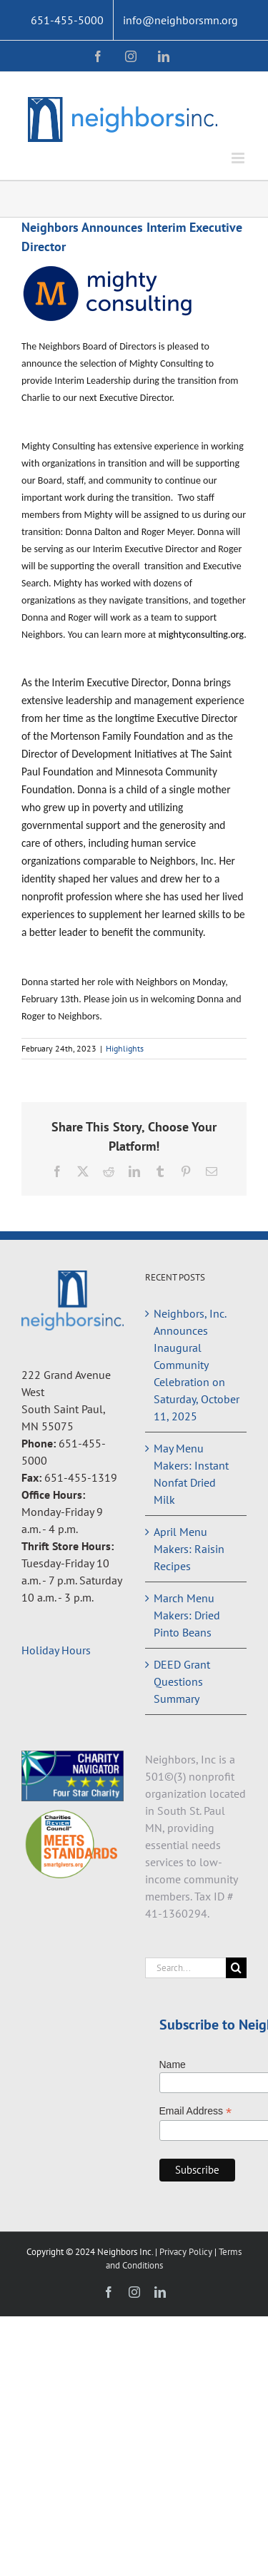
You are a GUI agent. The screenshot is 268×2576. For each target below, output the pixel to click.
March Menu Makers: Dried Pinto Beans (187, 1615)
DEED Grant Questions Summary (182, 1681)
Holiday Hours (56, 1650)
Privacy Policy (186, 2252)
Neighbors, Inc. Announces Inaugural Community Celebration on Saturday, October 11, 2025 (196, 1364)
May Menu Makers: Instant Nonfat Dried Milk (191, 1474)
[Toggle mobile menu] (239, 158)
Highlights (125, 1048)
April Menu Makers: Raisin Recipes (189, 1548)
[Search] (236, 1968)
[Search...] (186, 1968)
